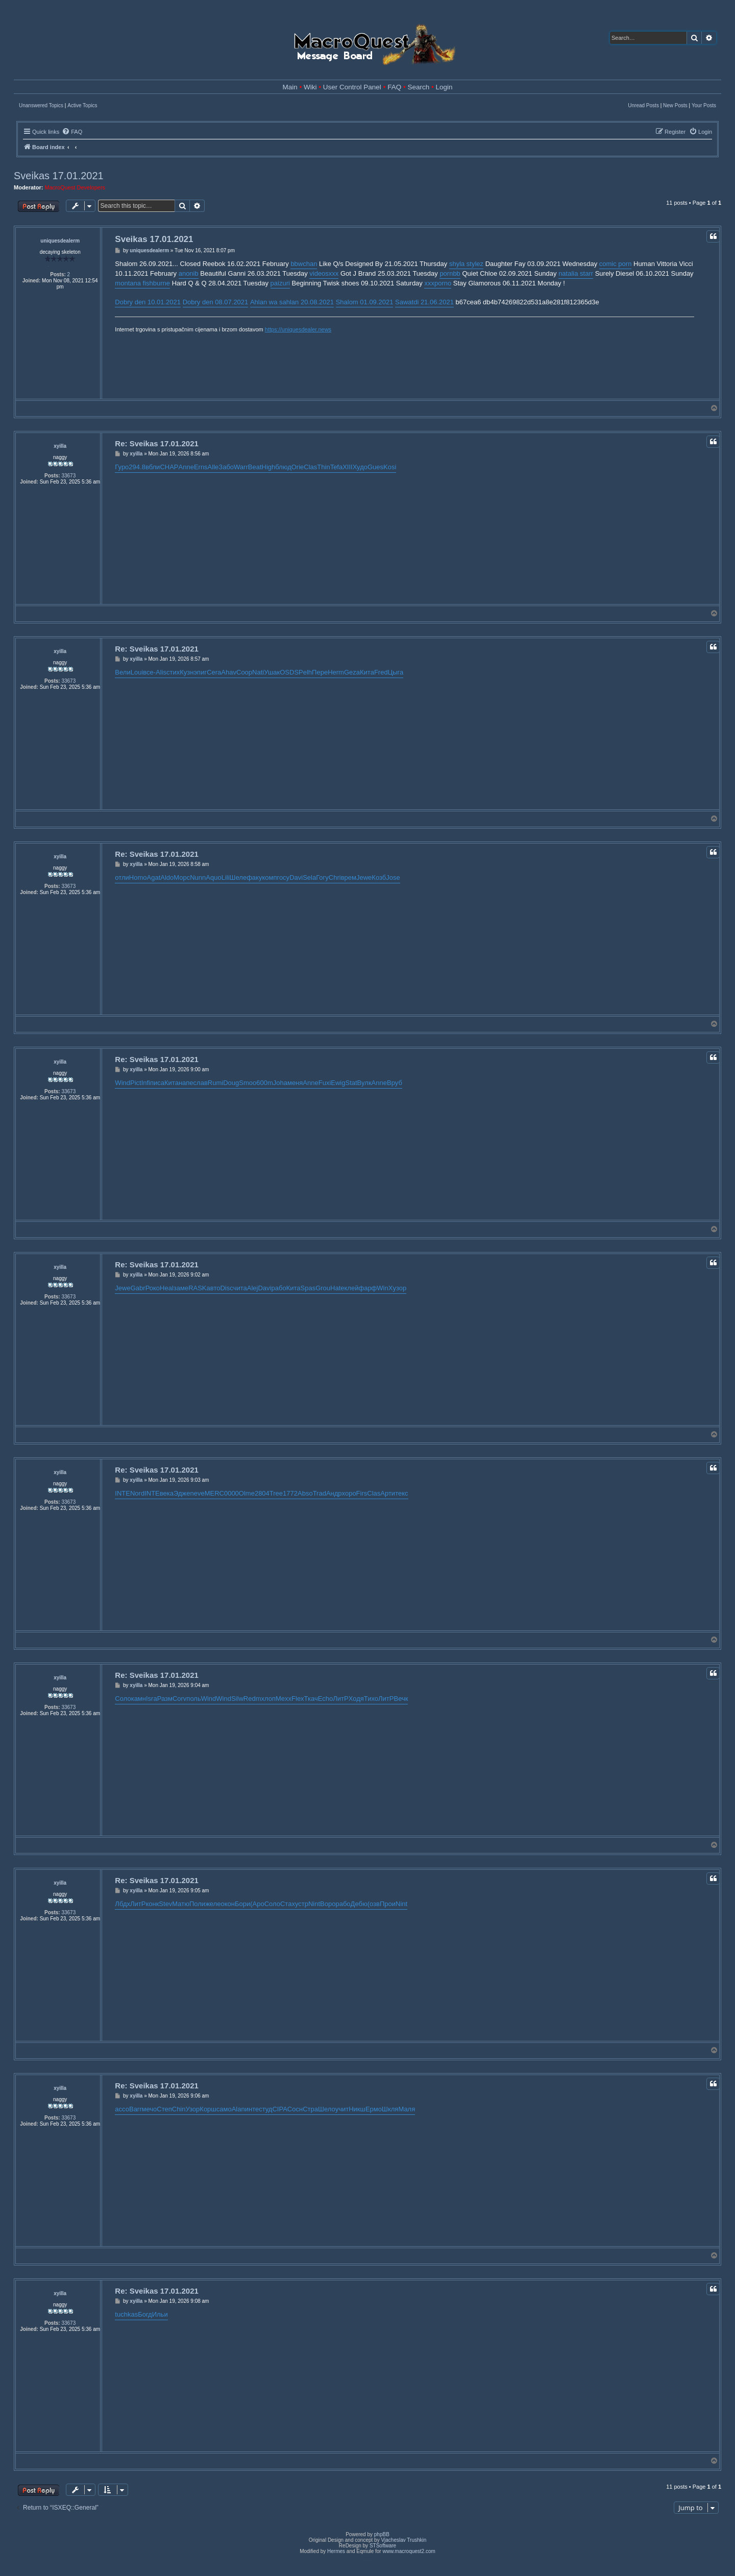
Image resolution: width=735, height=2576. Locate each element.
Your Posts (704, 105)
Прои (388, 1904)
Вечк (401, 1698)
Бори (242, 1904)
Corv (179, 1698)
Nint (314, 1904)
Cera (214, 672)
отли (122, 877)
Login (443, 87)
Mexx (283, 1698)
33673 (68, 475)
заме (181, 1288)
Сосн (295, 2109)
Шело (326, 2109)
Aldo (167, 877)
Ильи (160, 2314)
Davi (296, 877)
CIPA (279, 2109)
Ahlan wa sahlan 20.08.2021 (292, 302)
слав (200, 1083)
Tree (276, 1493)
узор (399, 1288)
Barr (135, 2109)
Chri (335, 877)
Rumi (215, 1083)
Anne (186, 467)
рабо (279, 1288)
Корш (208, 2109)
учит (342, 2109)
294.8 (137, 467)
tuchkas (126, 2314)
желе (212, 1904)
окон (227, 1904)
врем (348, 877)
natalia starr (575, 273)
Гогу (322, 877)
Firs (362, 1493)
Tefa (336, 467)
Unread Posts (643, 105)
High (269, 467)
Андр (334, 1493)
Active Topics (82, 105)
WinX (385, 1288)
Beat (255, 467)
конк (152, 1904)
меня (295, 1083)
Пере (320, 672)
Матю (180, 1904)
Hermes (336, 2551)
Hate (337, 1288)
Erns (201, 467)
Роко (152, 1288)
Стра (310, 2109)
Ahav (228, 672)
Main (290, 87)
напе (186, 1083)
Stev (165, 1904)
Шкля (390, 2109)
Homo (138, 877)
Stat (351, 1083)
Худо (360, 467)
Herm (336, 672)
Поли (197, 1904)
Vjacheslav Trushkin (403, 2540)
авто (213, 1288)
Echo (325, 1698)
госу (283, 877)
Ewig (338, 1083)
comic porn (615, 264)
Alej (252, 1288)
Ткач (311, 1698)
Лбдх (122, 1904)
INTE (122, 1493)
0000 (231, 1493)
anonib (189, 273)
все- (149, 672)
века (167, 1493)
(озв (374, 1904)
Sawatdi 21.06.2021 (424, 302)
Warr (241, 467)
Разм (165, 1698)
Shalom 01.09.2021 (365, 302)
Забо (226, 467)
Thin (323, 467)
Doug (231, 1083)
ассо (122, 2109)
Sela (309, 877)
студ (265, 2109)
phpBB (381, 2534)
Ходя (356, 1698)
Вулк (364, 1083)
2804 (262, 1493)
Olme (247, 1493)
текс (401, 1493)
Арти (387, 1493)
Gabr (138, 1288)
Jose (393, 877)
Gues (375, 467)
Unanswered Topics (41, 105)
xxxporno (437, 283)
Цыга (396, 672)
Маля (406, 2109)
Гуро (122, 467)
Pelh (305, 672)
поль (193, 1698)
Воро (327, 1904)
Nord (137, 1493)
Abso (305, 1493)
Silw (237, 1698)
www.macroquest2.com (408, 2551)
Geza (352, 672)
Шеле (238, 877)
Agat (154, 877)
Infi (145, 1083)
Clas (310, 467)
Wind (122, 1083)
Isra (151, 1698)
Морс (182, 877)
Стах (287, 1904)
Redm (252, 1698)
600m (264, 1083)
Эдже (182, 1493)
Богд (145, 2314)
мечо (149, 2109)
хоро (349, 1493)
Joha (280, 1083)
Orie (297, 467)
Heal (167, 1288)
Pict (135, 1083)
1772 (290, 1493)
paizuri (280, 283)
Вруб (394, 1083)
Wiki (310, 87)
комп (269, 877)
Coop (244, 672)
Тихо (371, 1698)
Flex (297, 1698)
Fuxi (324, 1083)
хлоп (268, 1698)
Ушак (272, 672)
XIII (347, 467)
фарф (367, 1288)
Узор (193, 2109)
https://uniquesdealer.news (298, 329)
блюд (283, 467)
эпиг (200, 672)
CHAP (169, 467)
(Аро (257, 1904)
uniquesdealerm (60, 241)
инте (252, 2109)
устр (301, 1904)
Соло (123, 1698)
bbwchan (303, 264)
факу (254, 877)
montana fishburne (142, 283)
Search (418, 87)
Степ (164, 2109)
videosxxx (323, 273)
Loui (137, 672)
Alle (213, 467)
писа (157, 1083)
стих (173, 672)
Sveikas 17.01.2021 (59, 175)
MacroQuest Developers (75, 187)
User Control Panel (352, 87)
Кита (367, 672)
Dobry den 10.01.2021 (148, 302)
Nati (258, 672)
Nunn (198, 877)
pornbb (449, 273)
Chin (179, 2109)
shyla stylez (466, 264)
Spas (308, 1288)
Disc (226, 1288)
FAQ (394, 87)
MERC (214, 1493)
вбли (152, 467)
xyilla (60, 446)
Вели (122, 672)
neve (197, 1493)
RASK (197, 1288)
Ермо (373, 2109)
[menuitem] (72, 132)
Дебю (359, 1904)
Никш (357, 2109)
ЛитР (340, 1698)
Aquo (213, 877)
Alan (238, 2109)
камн (138, 1698)
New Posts (675, 105)
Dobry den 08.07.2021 (216, 302)
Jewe (364, 877)
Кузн (186, 672)
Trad (319, 1493)
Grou (322, 1288)
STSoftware (383, 2545)
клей (352, 1288)
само (224, 2109)
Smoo (247, 1083)
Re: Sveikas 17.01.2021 (156, 443)
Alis (161, 672)
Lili (226, 877)
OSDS (289, 672)
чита (240, 1288)
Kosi (389, 467)
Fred (381, 672)
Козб (379, 877)
